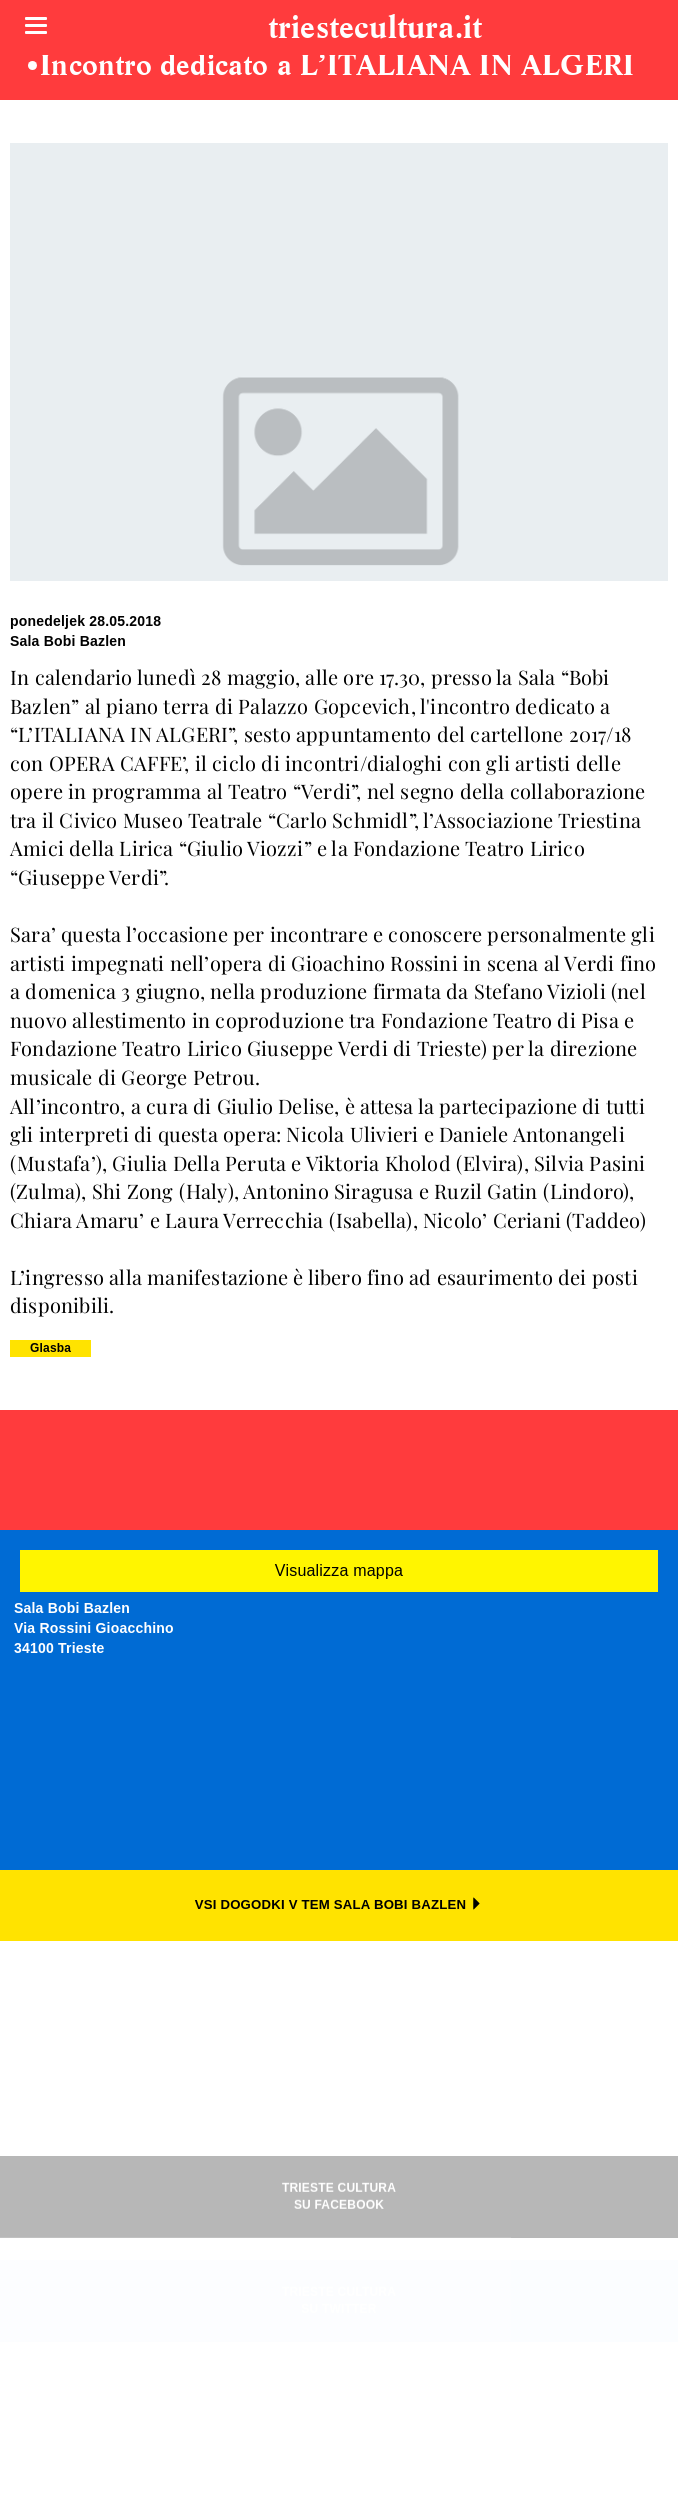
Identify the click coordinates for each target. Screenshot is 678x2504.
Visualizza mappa (339, 1570)
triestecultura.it (375, 29)
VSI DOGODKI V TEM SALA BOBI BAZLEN (339, 1904)
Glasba (50, 1348)
